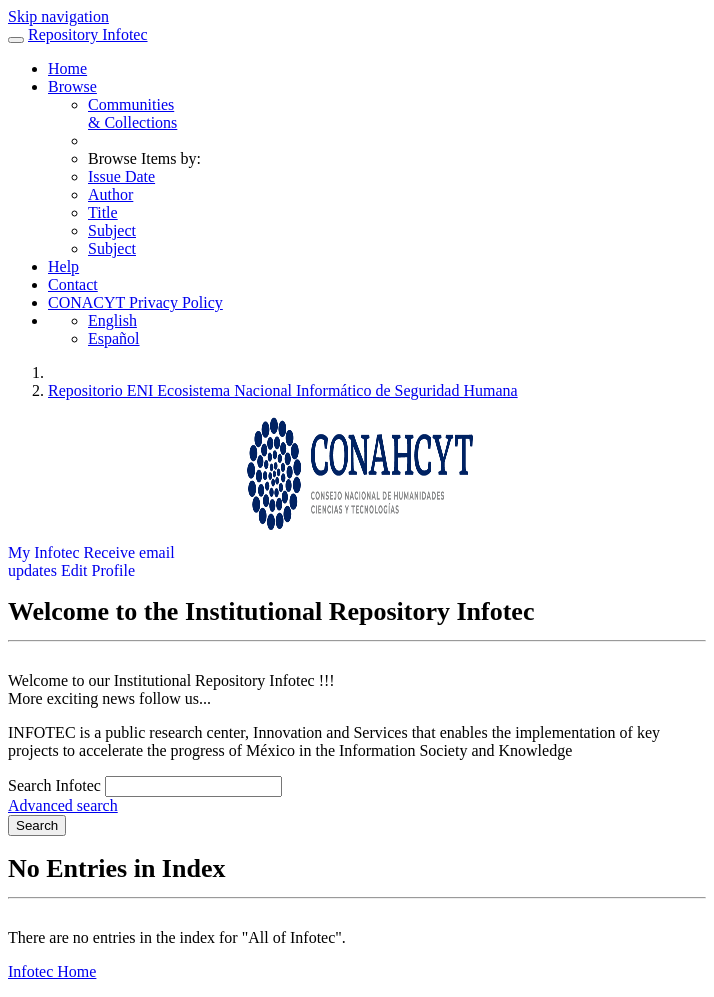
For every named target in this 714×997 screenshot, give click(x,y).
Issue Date (121, 176)
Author (110, 194)
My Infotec (44, 552)
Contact (73, 284)
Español (114, 338)
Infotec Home (52, 971)
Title (103, 212)
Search (37, 825)
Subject (112, 230)
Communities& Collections (132, 113)
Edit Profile (98, 570)
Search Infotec (54, 785)
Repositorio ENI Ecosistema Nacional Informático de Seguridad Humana (283, 390)
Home (67, 68)
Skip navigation (58, 16)
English (112, 320)
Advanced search (63, 805)
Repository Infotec (88, 34)
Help (63, 266)
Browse (72, 86)
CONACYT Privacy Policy (135, 302)
